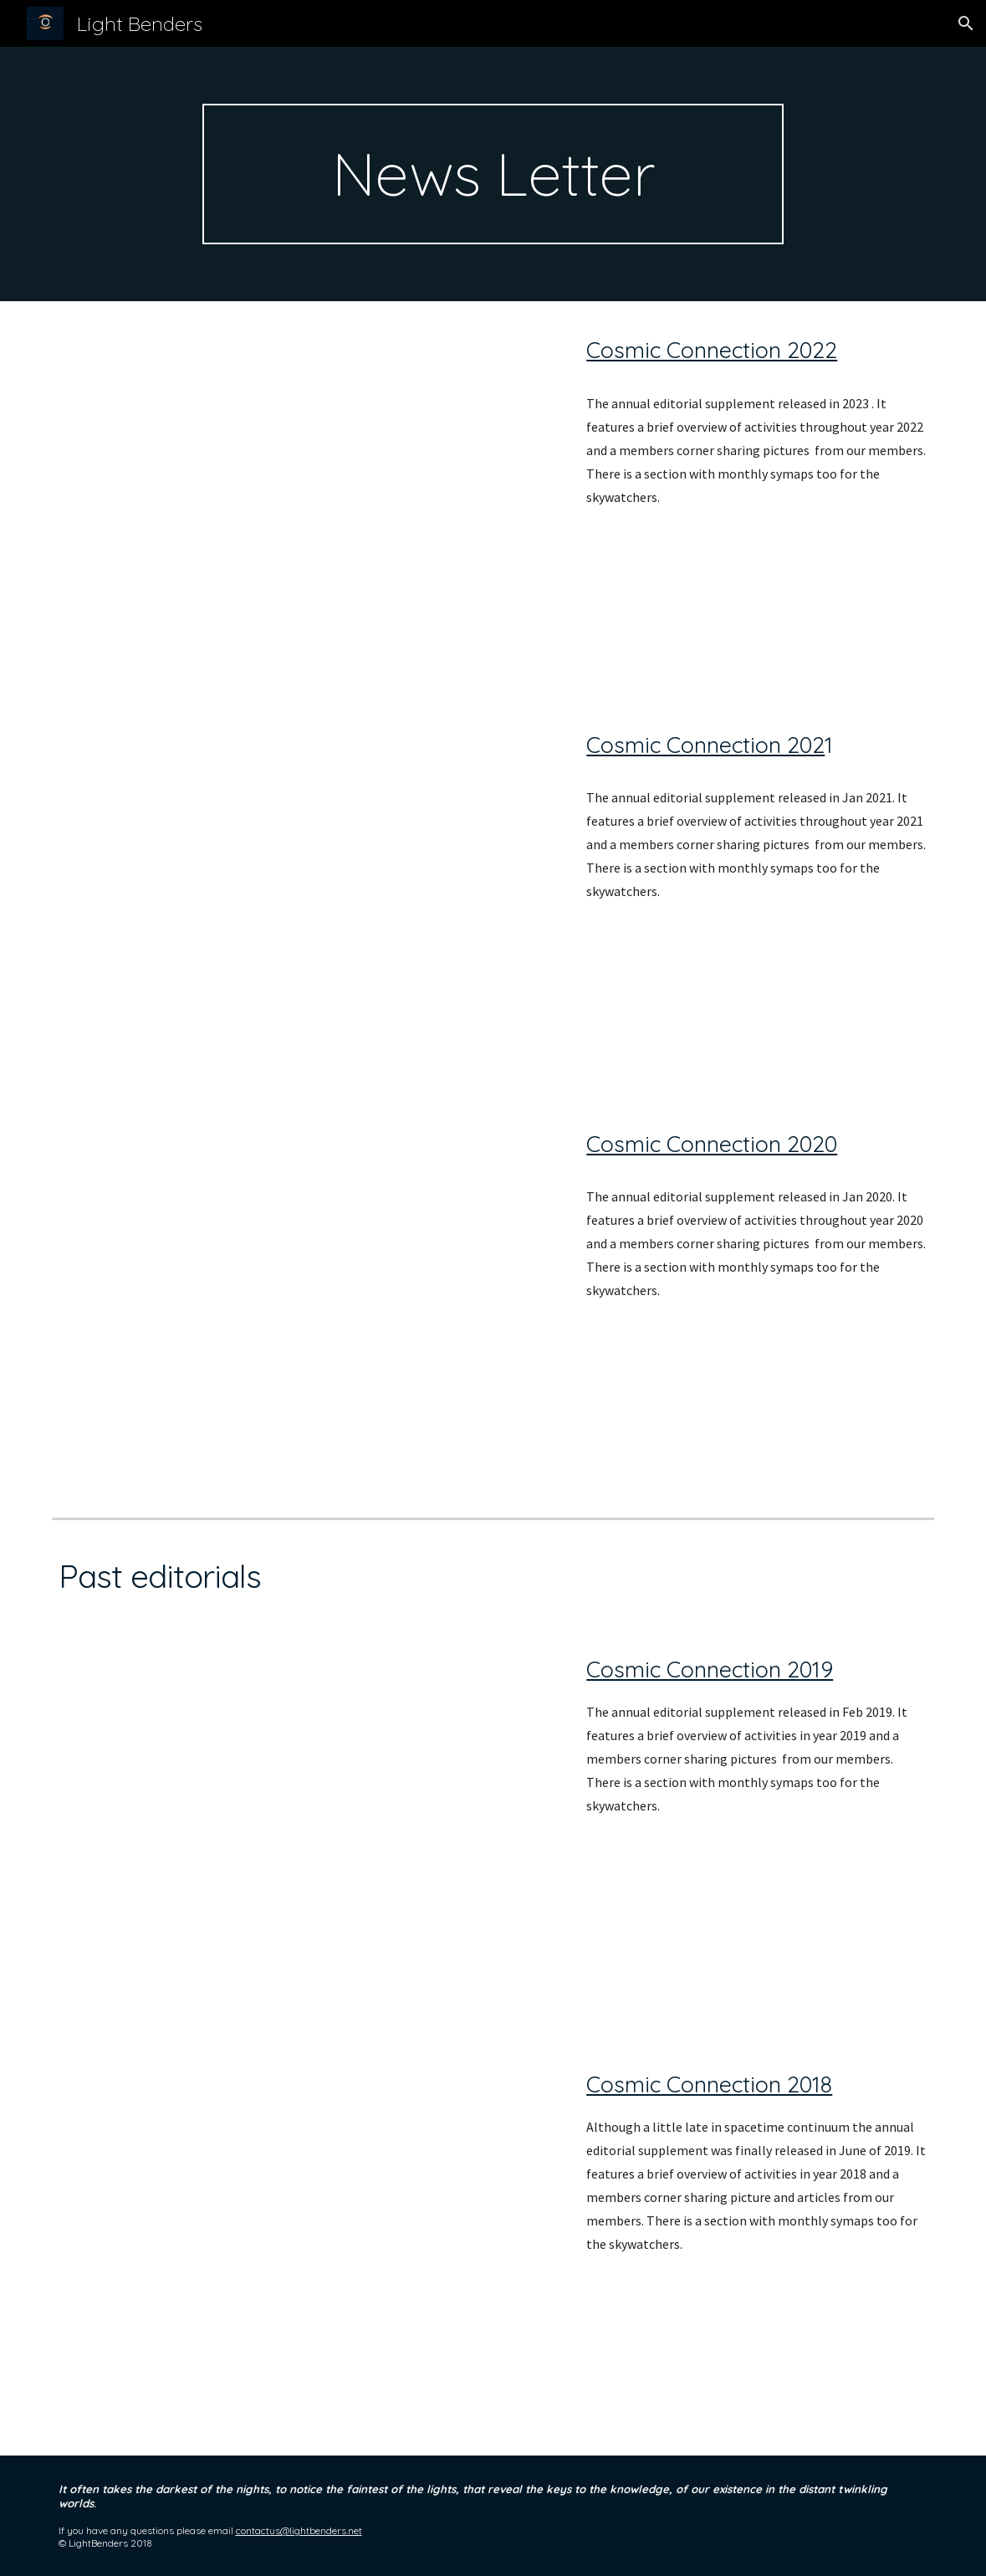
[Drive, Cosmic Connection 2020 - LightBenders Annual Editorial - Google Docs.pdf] (305, 1303)
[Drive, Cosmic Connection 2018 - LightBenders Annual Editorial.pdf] (305, 2248)
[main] (493, 174)
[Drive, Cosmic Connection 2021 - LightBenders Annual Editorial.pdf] (305, 895)
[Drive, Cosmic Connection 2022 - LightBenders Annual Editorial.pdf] (305, 498)
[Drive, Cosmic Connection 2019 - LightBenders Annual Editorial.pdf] (305, 1833)
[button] (966, 23)
